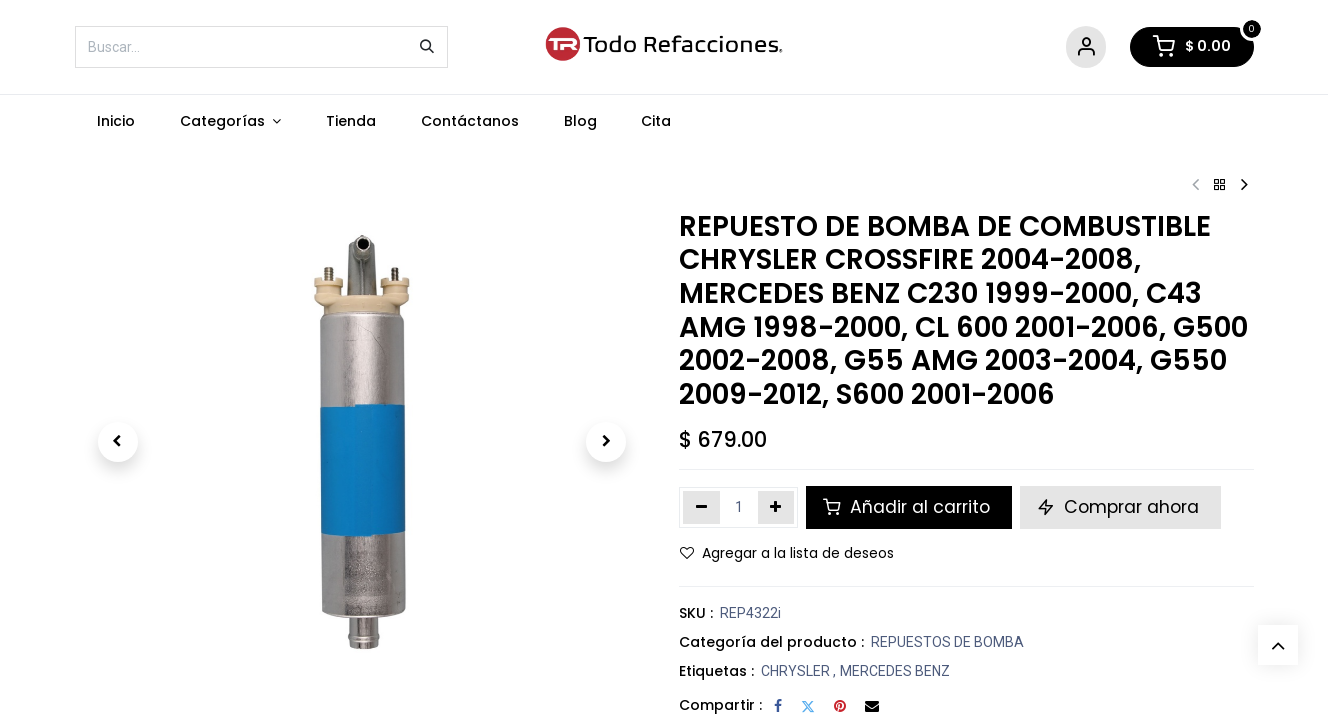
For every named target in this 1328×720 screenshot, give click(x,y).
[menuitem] (116, 121)
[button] (118, 442)
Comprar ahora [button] (1120, 507)
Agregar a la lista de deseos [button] (787, 553)
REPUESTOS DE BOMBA (947, 642)
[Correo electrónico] (872, 706)
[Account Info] (1086, 47)
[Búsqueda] (427, 47)
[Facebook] (778, 706)
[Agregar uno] (776, 507)
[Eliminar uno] (701, 507)
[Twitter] (808, 706)
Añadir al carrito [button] (909, 507)
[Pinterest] (840, 706)
